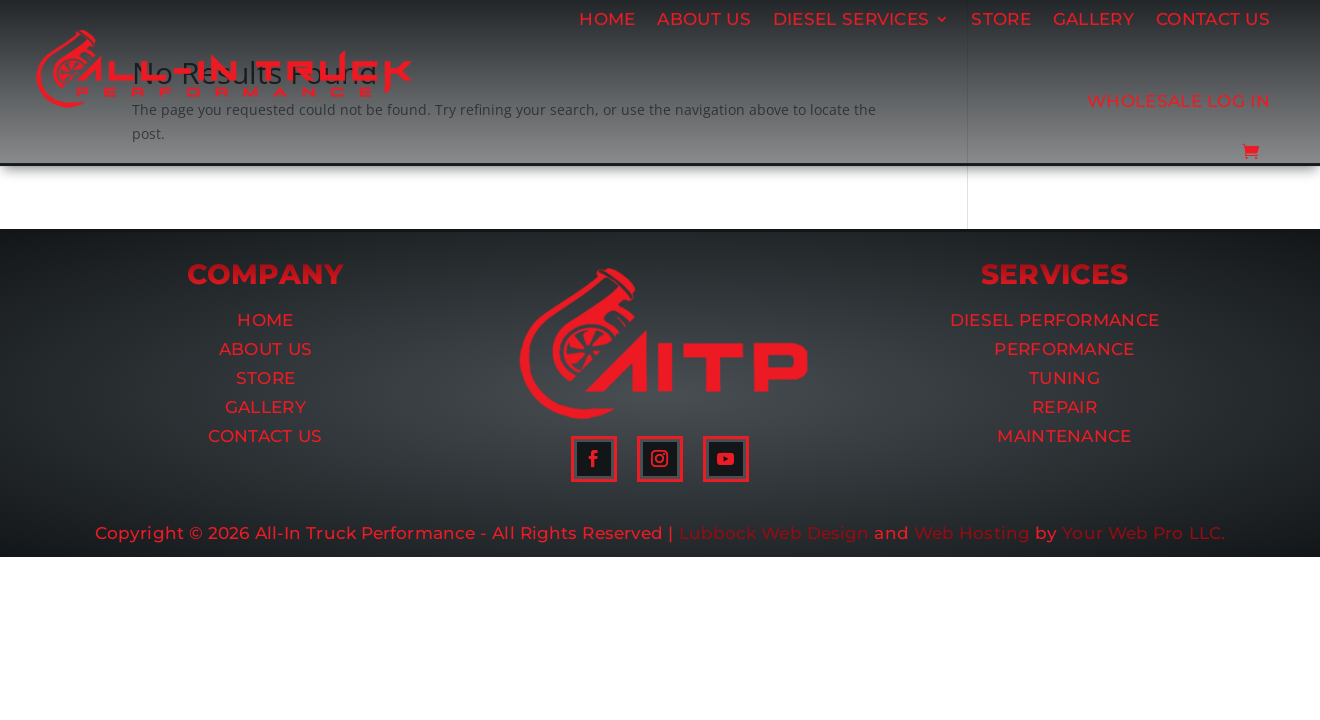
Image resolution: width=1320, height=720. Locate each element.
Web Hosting (972, 533)
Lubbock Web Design (774, 533)
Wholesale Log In (1178, 78)
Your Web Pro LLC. (1143, 533)
